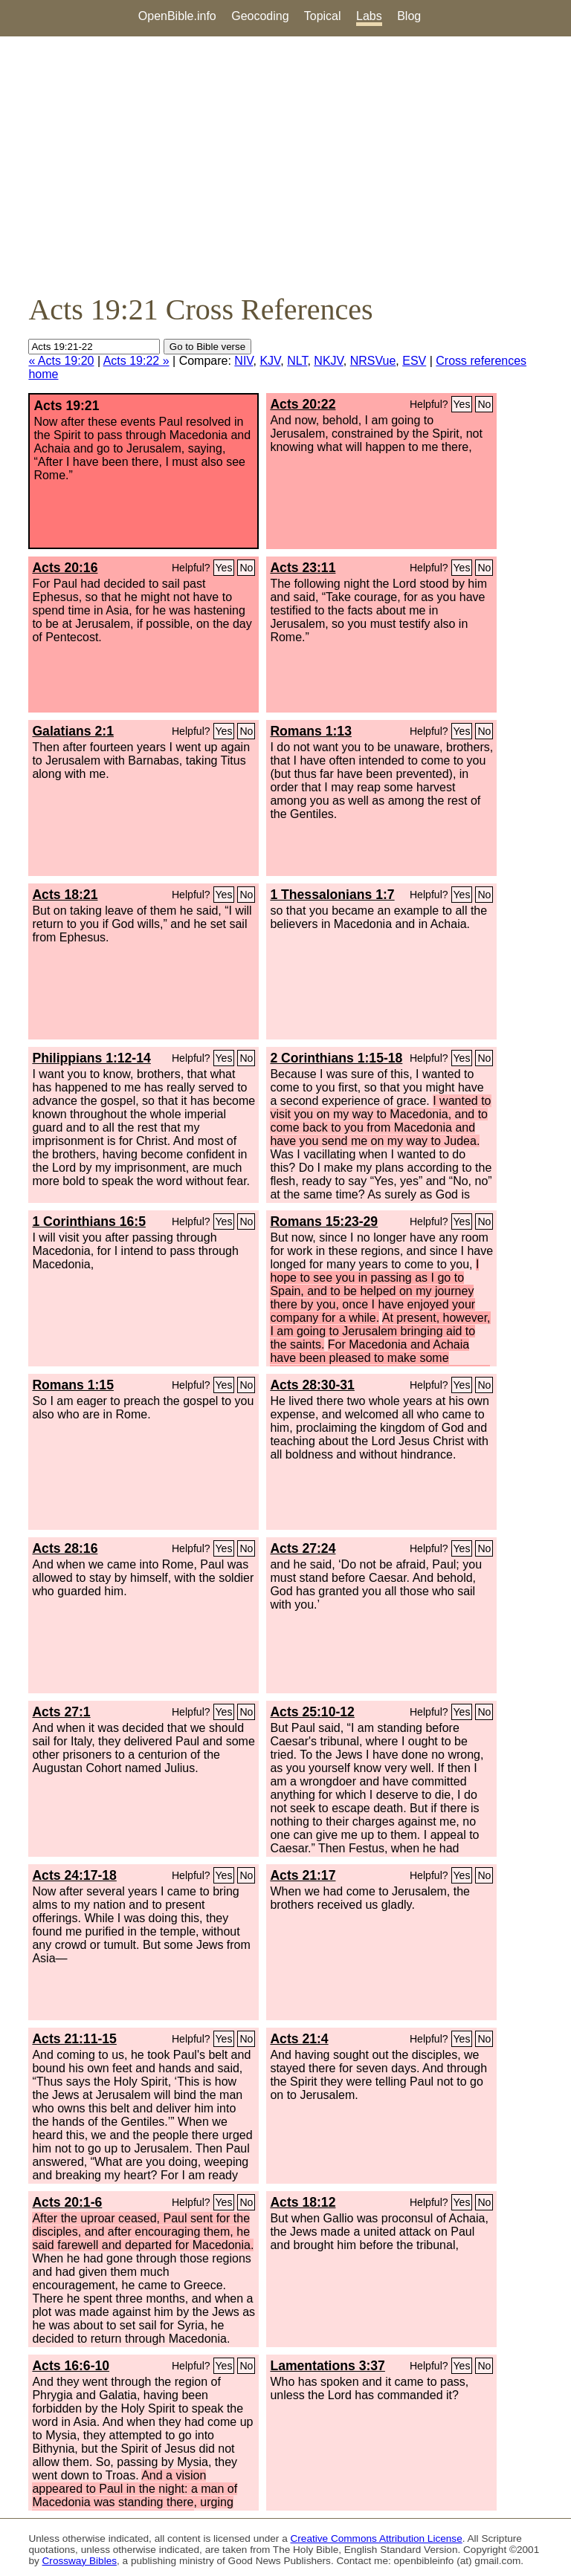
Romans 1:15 (73, 1385)
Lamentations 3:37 (327, 2365)
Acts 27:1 (61, 1711)
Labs (369, 16)
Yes (462, 404)
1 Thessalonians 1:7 (332, 894)
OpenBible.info (177, 16)
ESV (414, 360)
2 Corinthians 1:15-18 (336, 1058)
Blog (409, 16)
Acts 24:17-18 (74, 1875)
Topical (322, 16)
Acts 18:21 (64, 894)
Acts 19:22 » (136, 360)
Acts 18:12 (302, 2202)
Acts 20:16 (64, 567)
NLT (297, 360)
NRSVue (373, 360)
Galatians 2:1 (73, 731)
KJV (269, 360)
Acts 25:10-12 (312, 1711)
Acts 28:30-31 (312, 1385)
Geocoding (259, 16)
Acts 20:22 (302, 404)
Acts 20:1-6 (67, 2202)
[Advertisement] (285, 164)
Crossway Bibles (79, 2560)
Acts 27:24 (302, 1548)
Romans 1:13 (311, 731)
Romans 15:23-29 (324, 1221)
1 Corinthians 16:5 (89, 1221)
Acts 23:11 (302, 567)
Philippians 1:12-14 (91, 1058)
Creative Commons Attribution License (376, 2538)
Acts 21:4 (299, 2038)
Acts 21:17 (302, 1875)
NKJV (328, 360)
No (484, 404)
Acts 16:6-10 (70, 2365)
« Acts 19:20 (61, 360)
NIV (243, 360)
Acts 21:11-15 (74, 2038)
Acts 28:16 (64, 1548)
